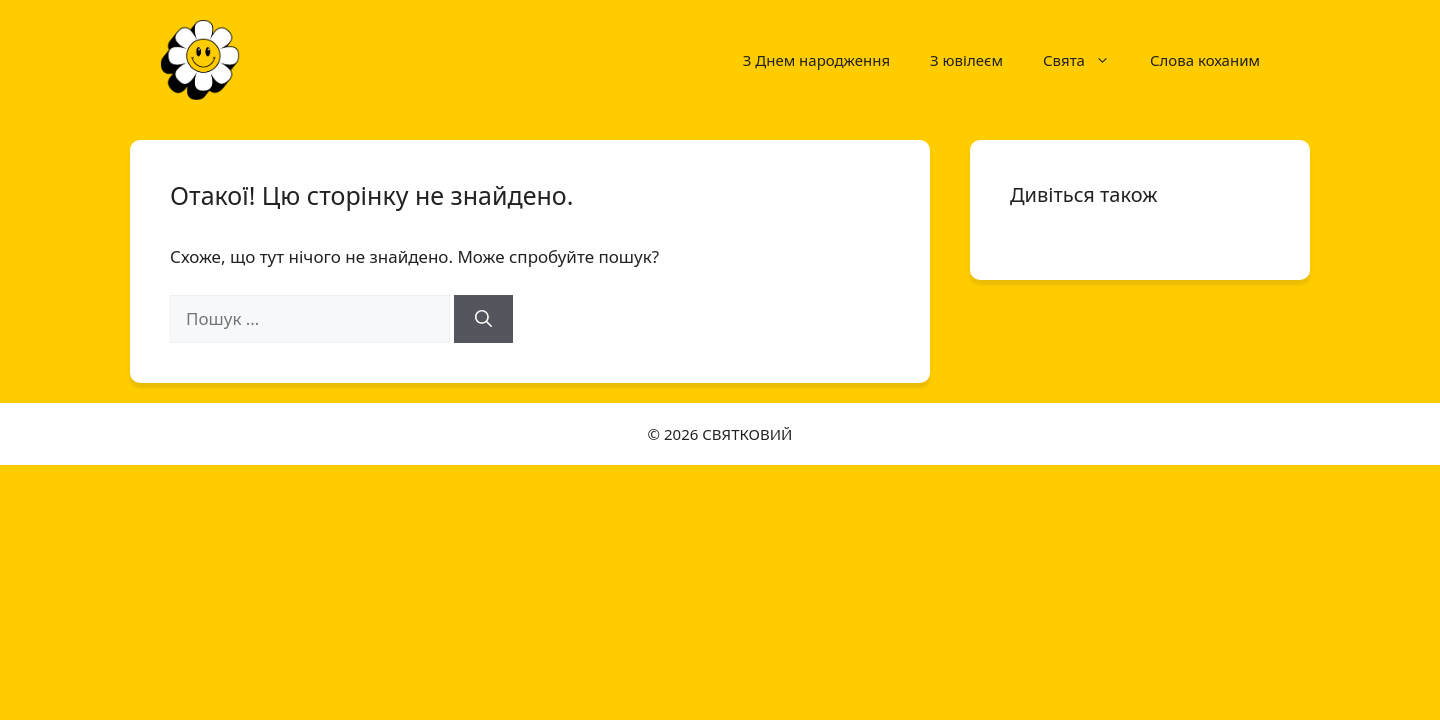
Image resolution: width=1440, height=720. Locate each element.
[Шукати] (483, 319)
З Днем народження (816, 60)
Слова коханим (1205, 60)
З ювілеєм (966, 60)
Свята (1086, 60)
